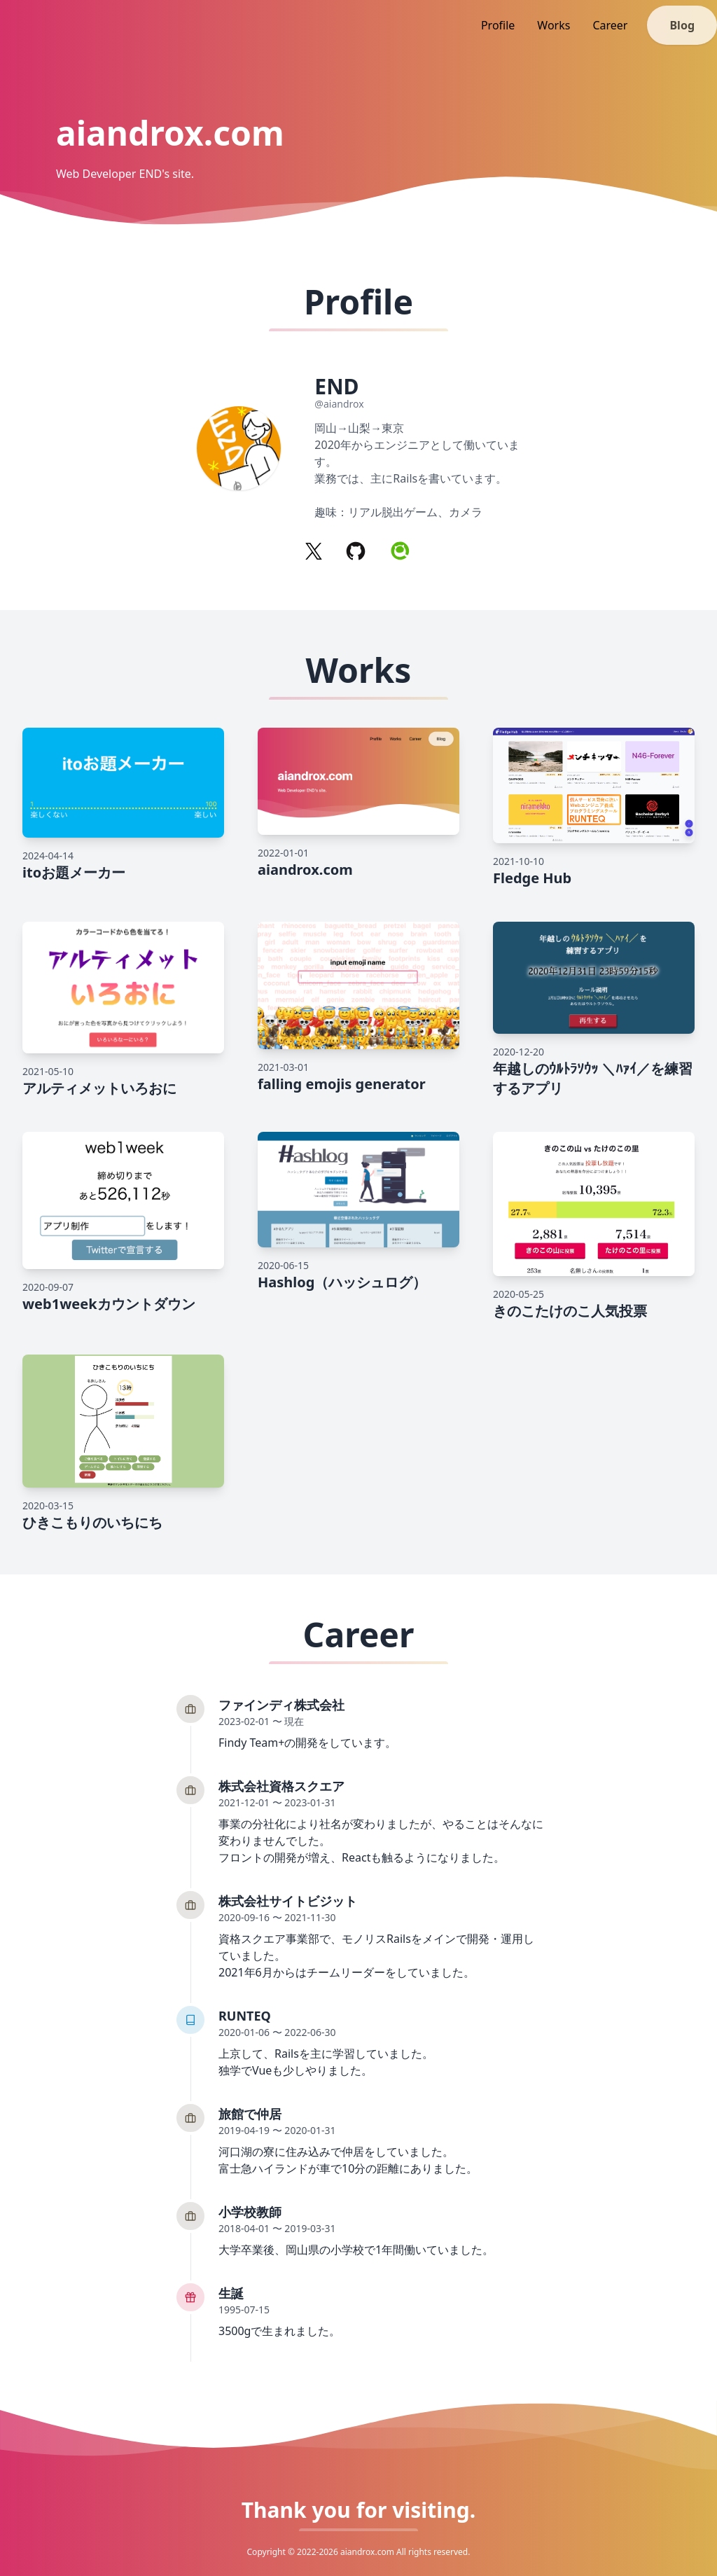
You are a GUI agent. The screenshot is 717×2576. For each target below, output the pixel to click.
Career (609, 25)
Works (553, 25)
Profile (498, 25)
